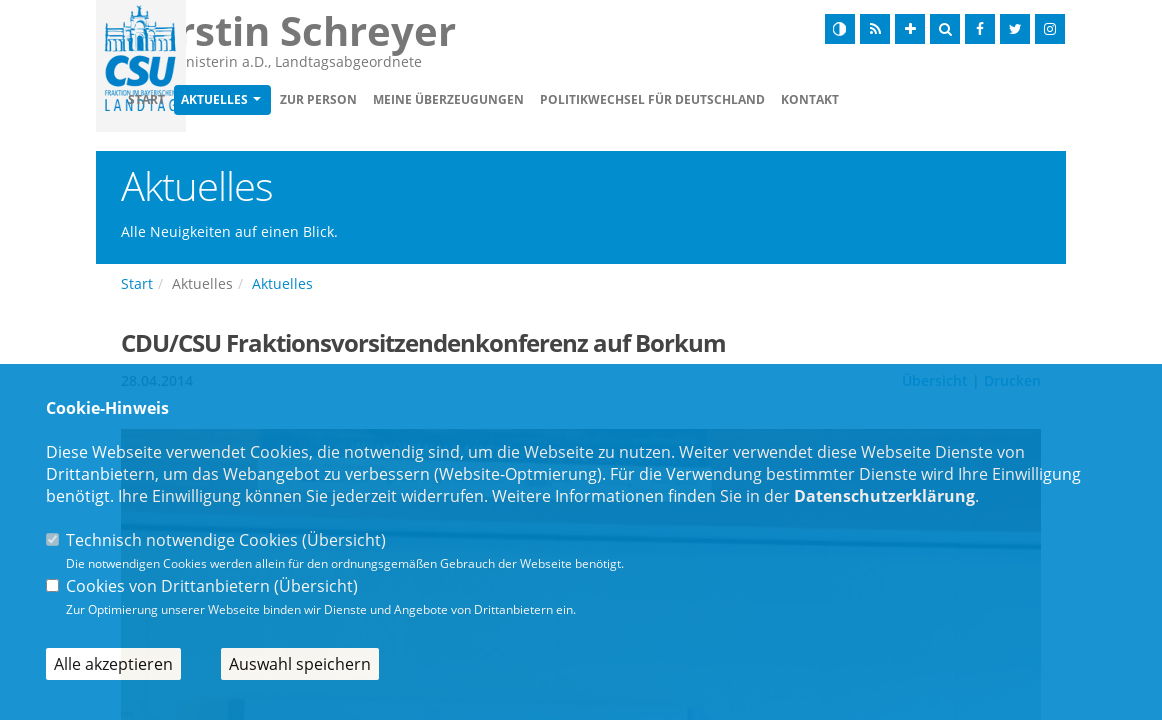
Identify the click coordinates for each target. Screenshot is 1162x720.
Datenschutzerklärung (884, 496)
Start (261, 101)
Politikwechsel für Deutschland (767, 101)
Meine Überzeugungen (563, 101)
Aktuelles (329, 101)
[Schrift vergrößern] (910, 29)
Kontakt (925, 101)
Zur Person (433, 101)
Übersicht (344, 540)
